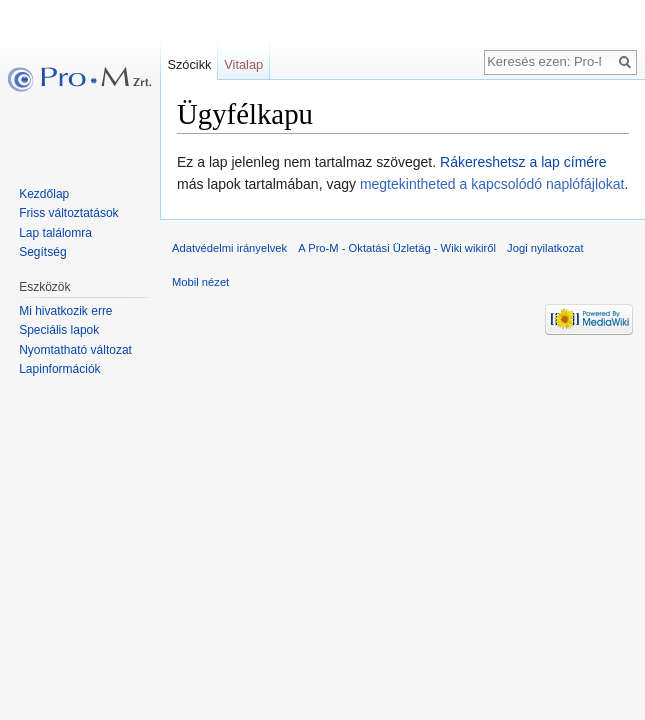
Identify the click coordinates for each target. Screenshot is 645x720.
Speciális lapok (59, 330)
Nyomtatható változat (75, 350)
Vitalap (243, 64)
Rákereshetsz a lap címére (523, 162)
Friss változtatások (68, 213)
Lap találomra (55, 233)
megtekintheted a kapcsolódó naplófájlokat (492, 184)
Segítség (42, 252)
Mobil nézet (200, 282)
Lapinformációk (59, 369)
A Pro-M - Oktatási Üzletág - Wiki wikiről (397, 248)
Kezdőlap (44, 194)
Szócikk (189, 64)
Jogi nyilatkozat (545, 248)
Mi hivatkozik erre (65, 311)
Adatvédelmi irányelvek (229, 248)
